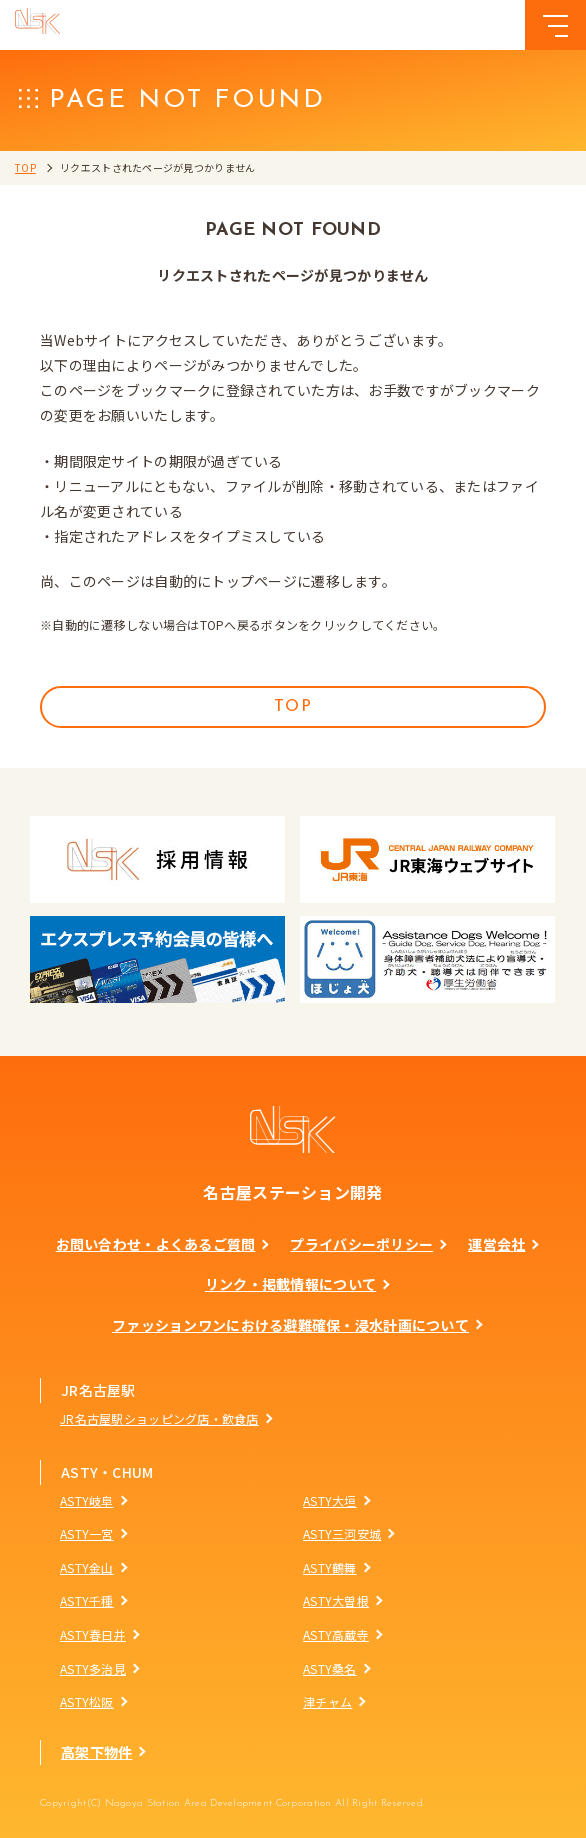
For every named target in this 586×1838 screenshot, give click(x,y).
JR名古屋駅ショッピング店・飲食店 (159, 1418)
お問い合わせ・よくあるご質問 (156, 1244)
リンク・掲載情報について (290, 1284)
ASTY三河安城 (342, 1533)
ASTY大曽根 (336, 1600)
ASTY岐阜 (87, 1500)
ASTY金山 (87, 1567)
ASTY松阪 (87, 1701)
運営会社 (496, 1244)
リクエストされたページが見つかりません (157, 167)
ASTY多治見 (93, 1668)
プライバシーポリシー (361, 1244)
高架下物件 (96, 1752)
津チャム (327, 1701)
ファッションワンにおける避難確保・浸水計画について (290, 1325)
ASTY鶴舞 (330, 1567)
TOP (25, 167)
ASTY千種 (87, 1600)
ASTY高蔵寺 (336, 1634)
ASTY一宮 (87, 1533)
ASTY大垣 (330, 1500)
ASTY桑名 (330, 1668)
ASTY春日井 (93, 1634)
